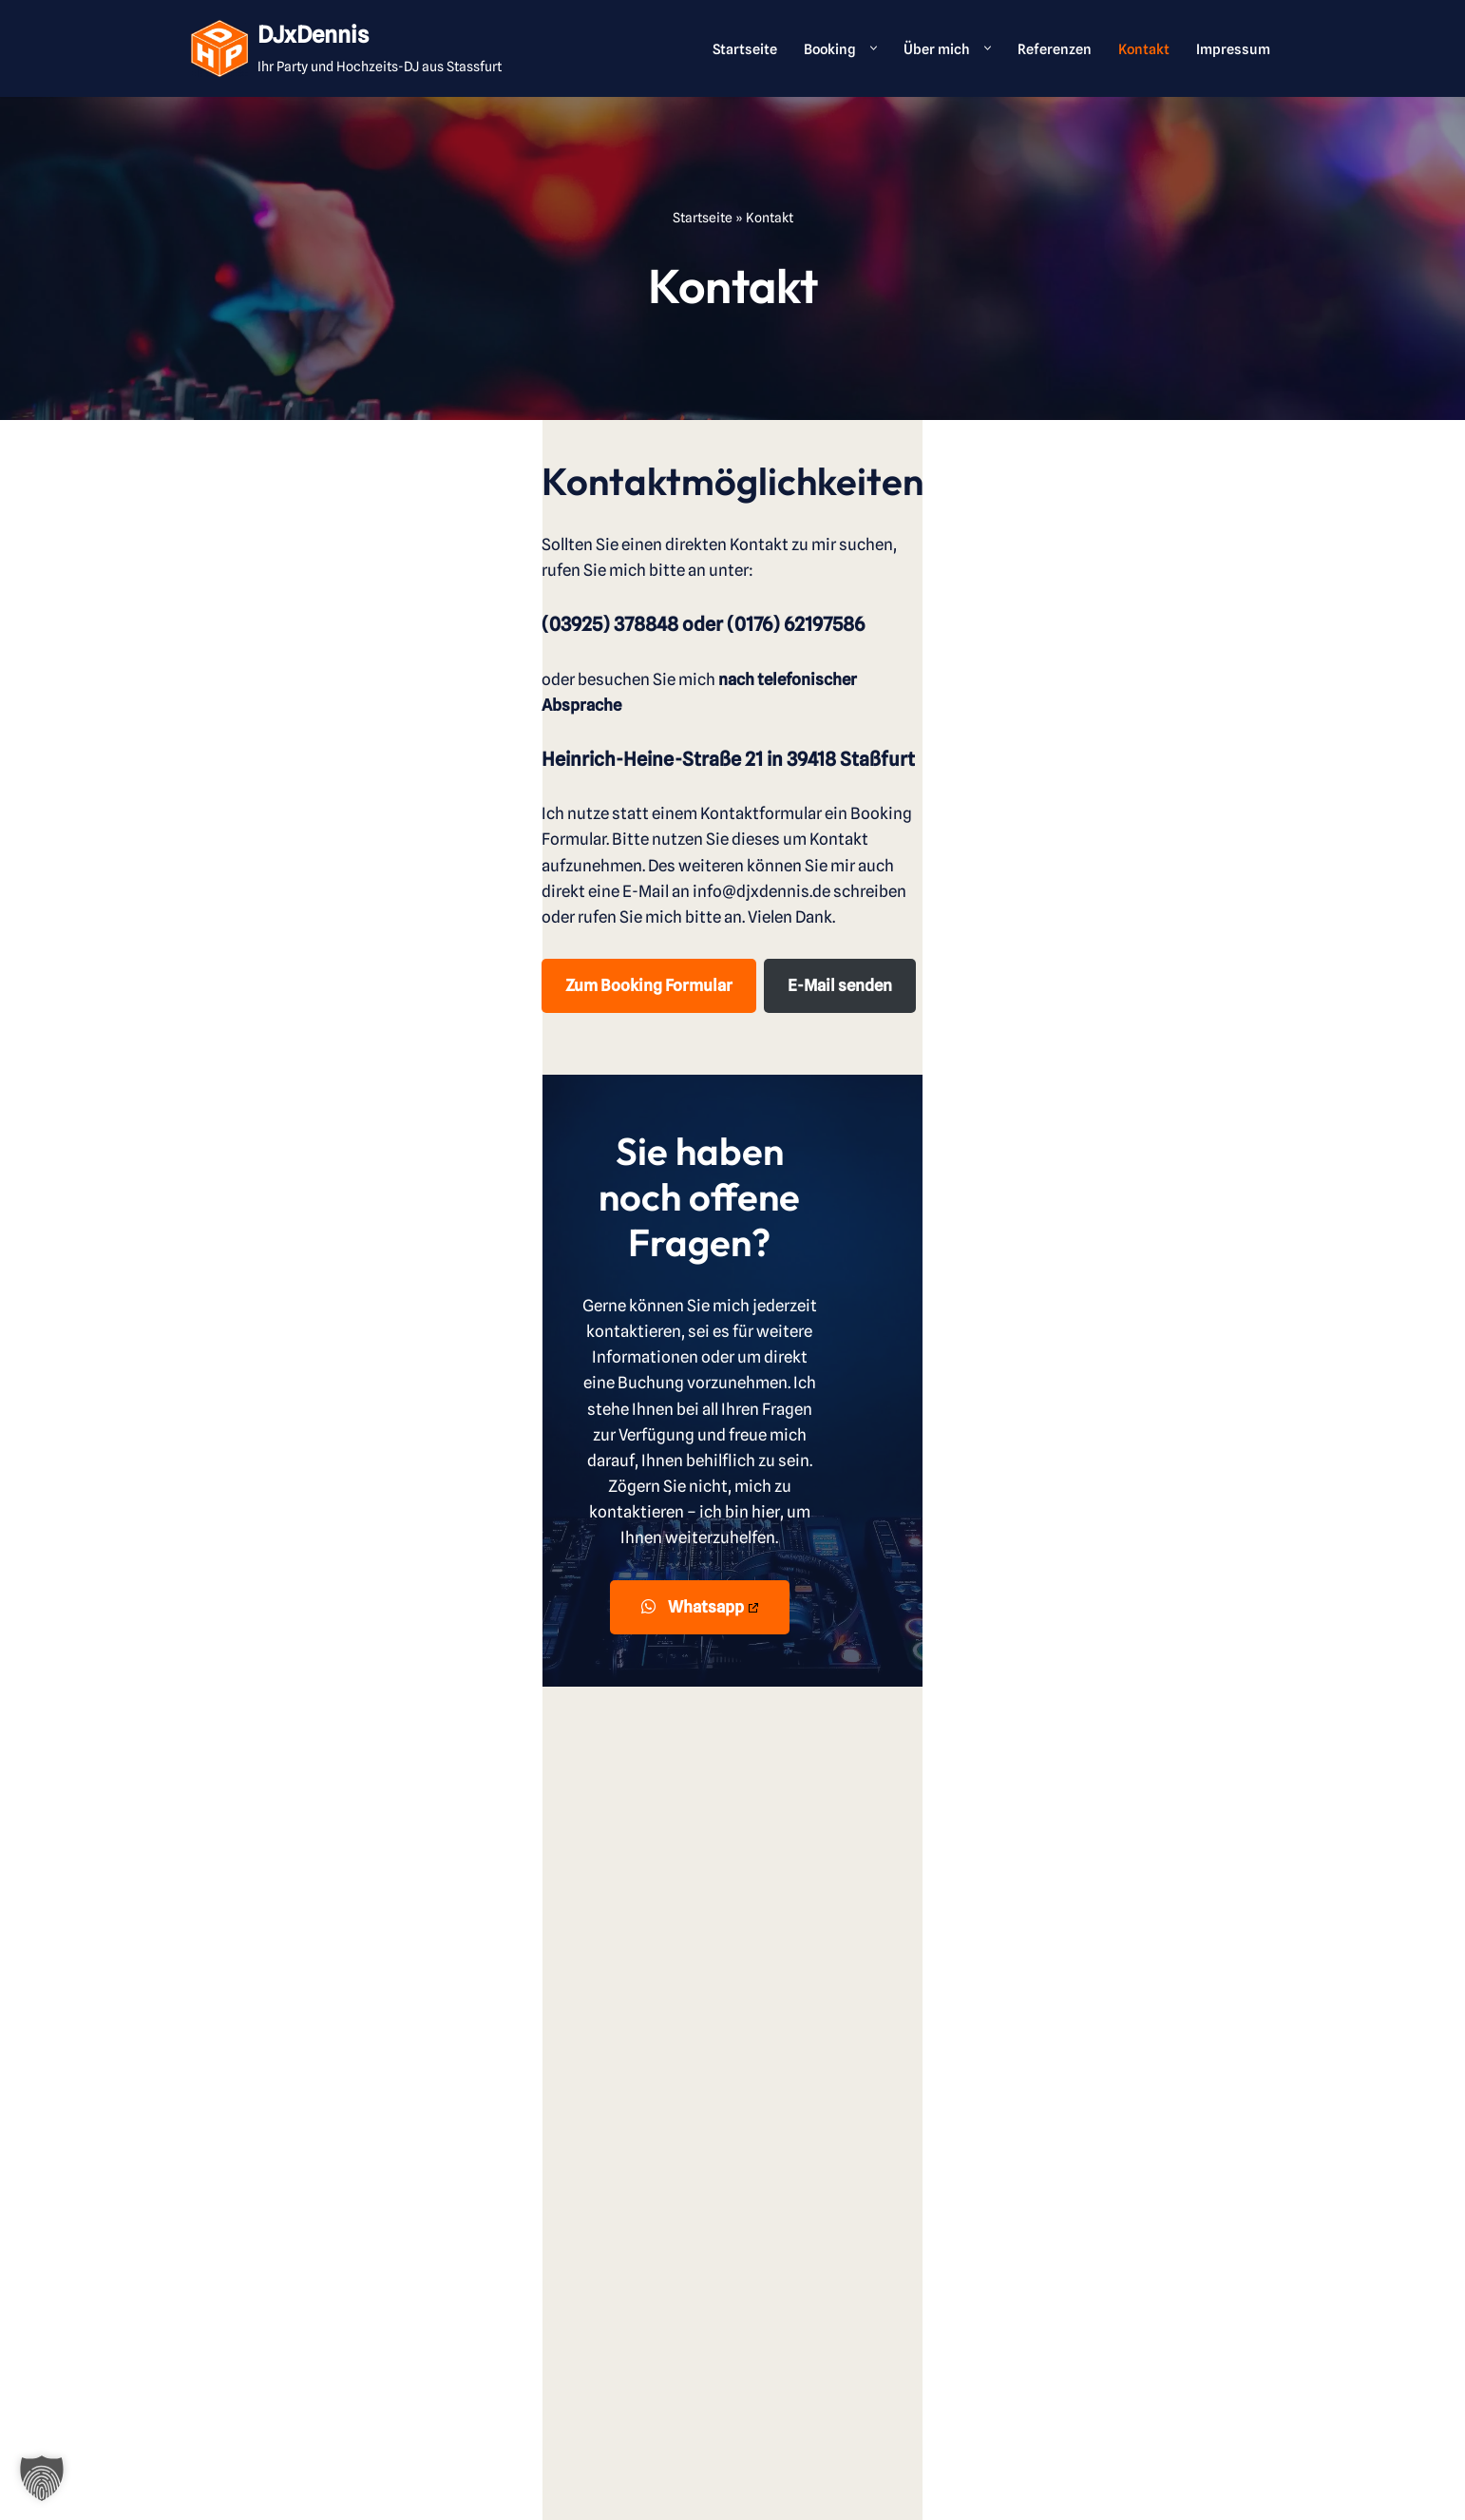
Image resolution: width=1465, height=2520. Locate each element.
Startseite (736, 48)
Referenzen (1050, 48)
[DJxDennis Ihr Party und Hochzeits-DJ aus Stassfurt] (346, 48)
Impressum (1232, 48)
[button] (863, 48)
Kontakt (1141, 48)
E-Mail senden (476, 856)
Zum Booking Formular (284, 856)
